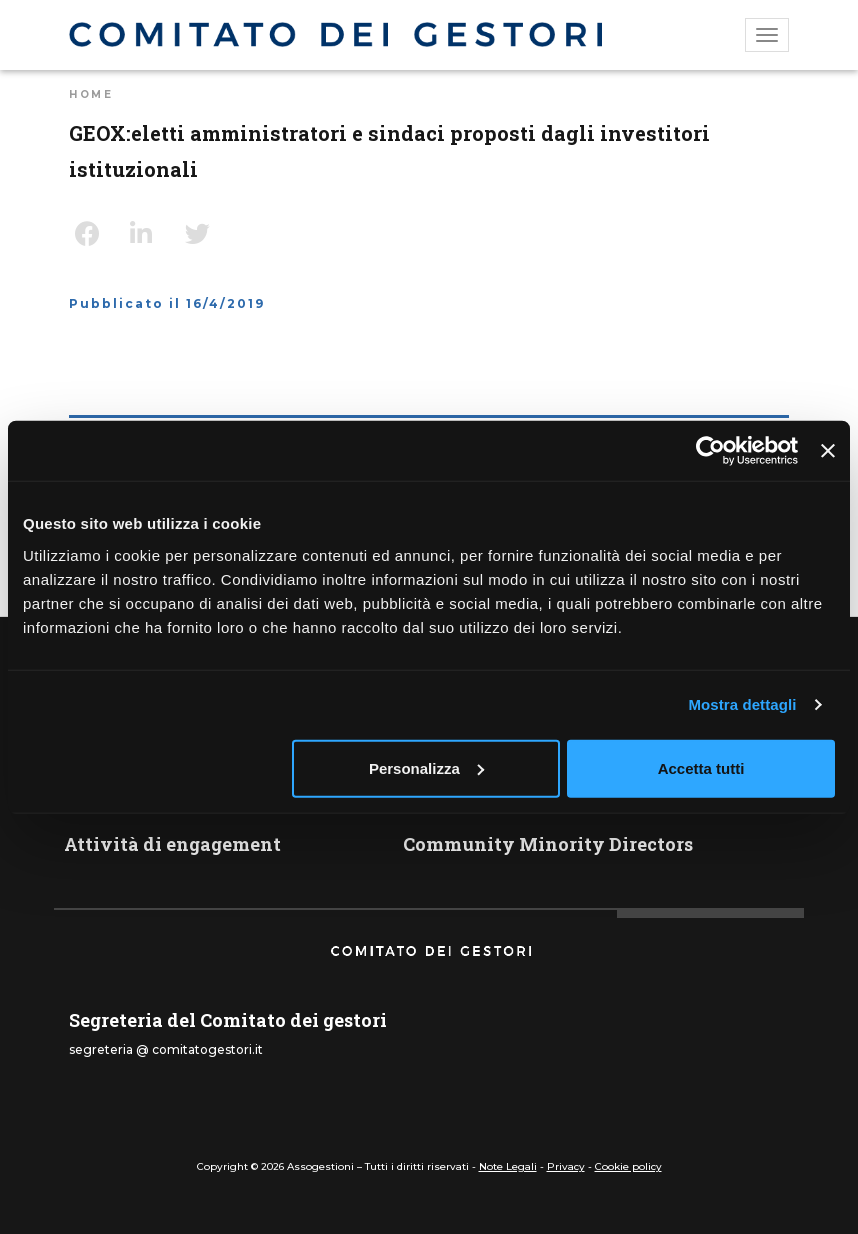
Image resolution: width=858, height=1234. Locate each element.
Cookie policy (628, 1166)
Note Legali (508, 1166)
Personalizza (426, 767)
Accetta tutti (701, 767)
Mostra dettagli (742, 704)
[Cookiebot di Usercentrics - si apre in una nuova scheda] (710, 451)
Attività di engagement (172, 844)
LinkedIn (150, 234)
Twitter (205, 234)
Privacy (566, 1166)
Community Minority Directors (548, 844)
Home (91, 94)
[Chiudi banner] (828, 451)
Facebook (95, 234)
